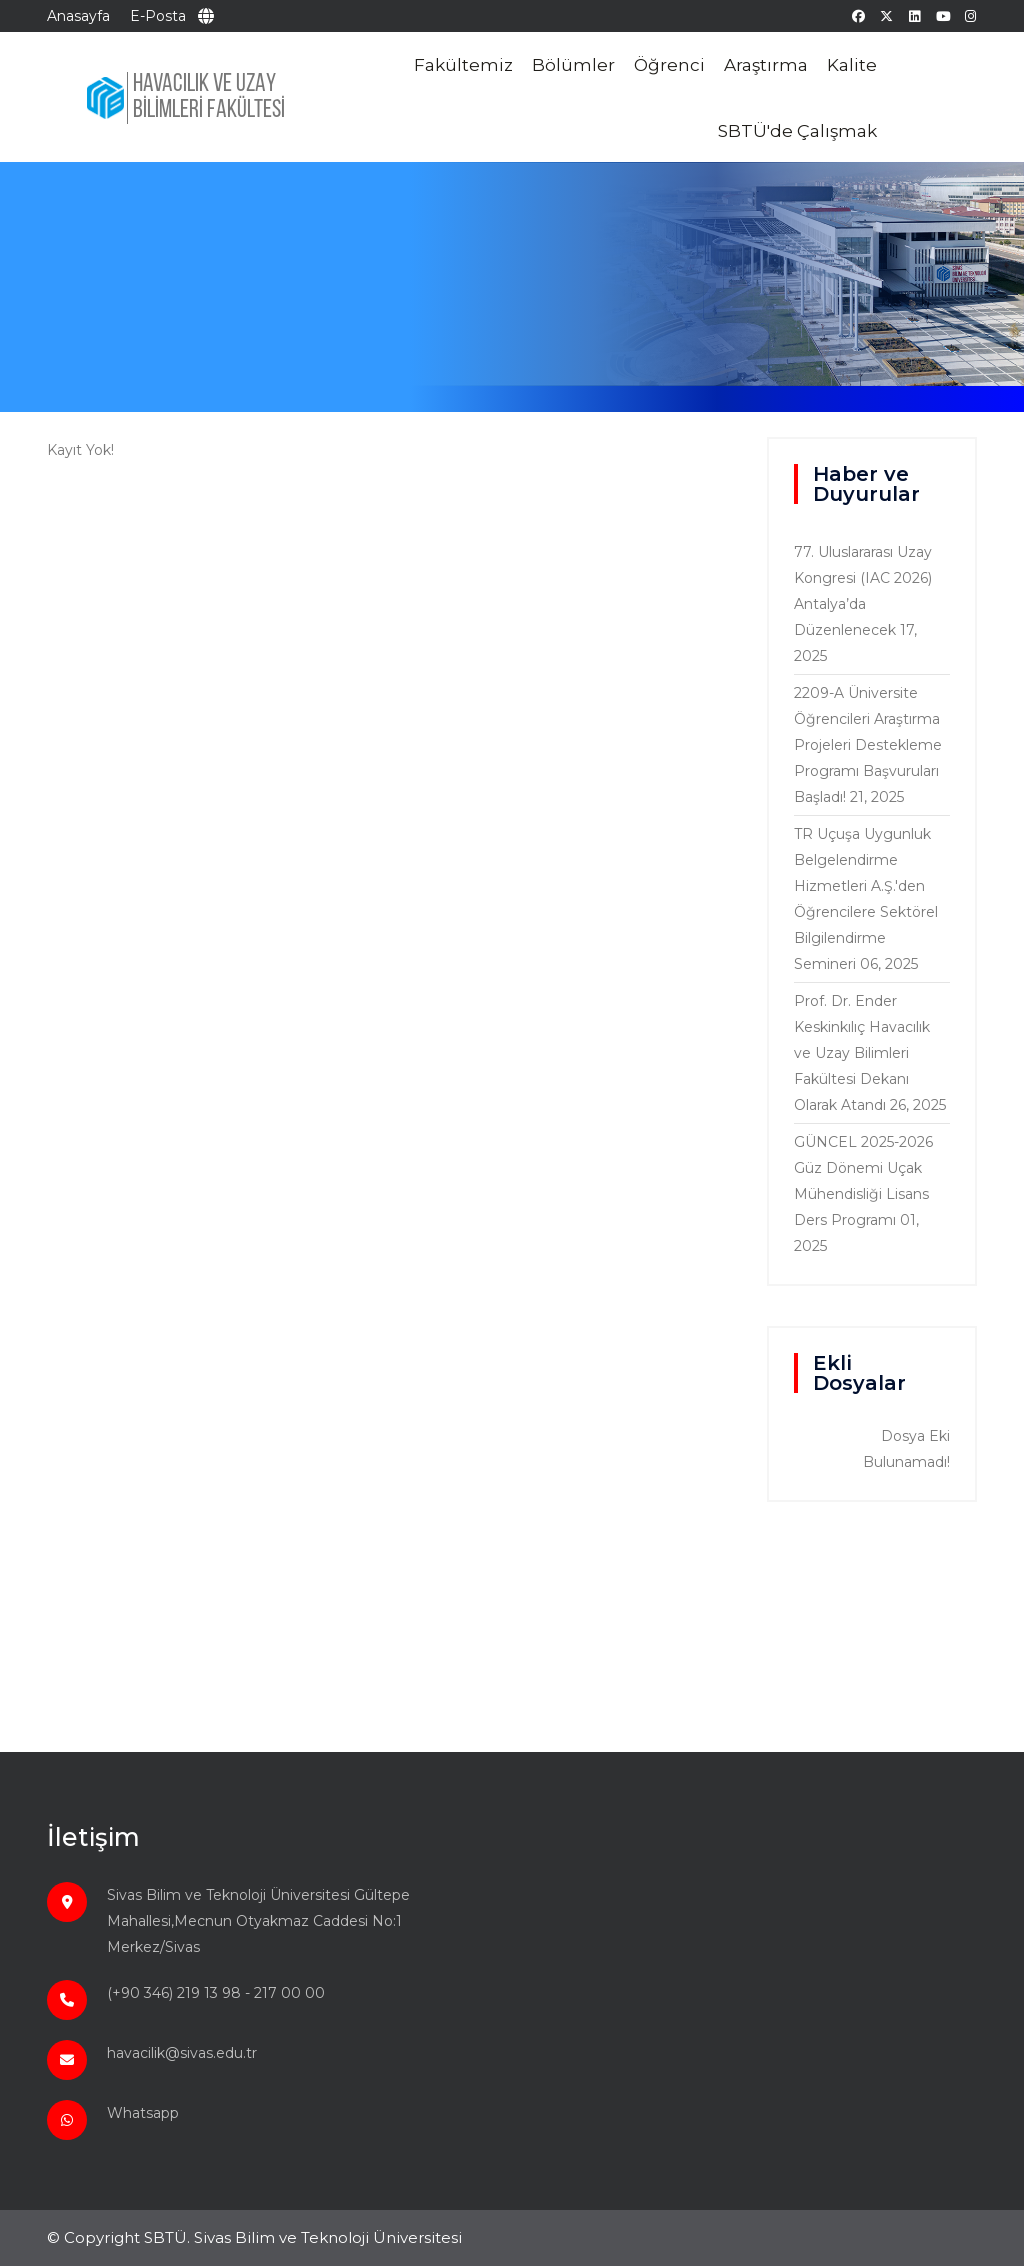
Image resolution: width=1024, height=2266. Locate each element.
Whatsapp (143, 2113)
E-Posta (158, 16)
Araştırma (766, 65)
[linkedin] (914, 16)
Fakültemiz (463, 65)
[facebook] (858, 16)
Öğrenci (669, 65)
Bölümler (573, 65)
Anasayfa (78, 16)
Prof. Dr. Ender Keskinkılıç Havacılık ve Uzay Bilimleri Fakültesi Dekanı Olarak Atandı (862, 1053)
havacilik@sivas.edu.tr (182, 2053)
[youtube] (942, 16)
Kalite (852, 65)
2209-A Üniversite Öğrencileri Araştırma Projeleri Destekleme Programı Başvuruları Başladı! (868, 745)
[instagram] (970, 16)
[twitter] (886, 16)
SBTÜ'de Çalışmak (797, 131)
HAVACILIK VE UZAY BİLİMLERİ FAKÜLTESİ (209, 97)
